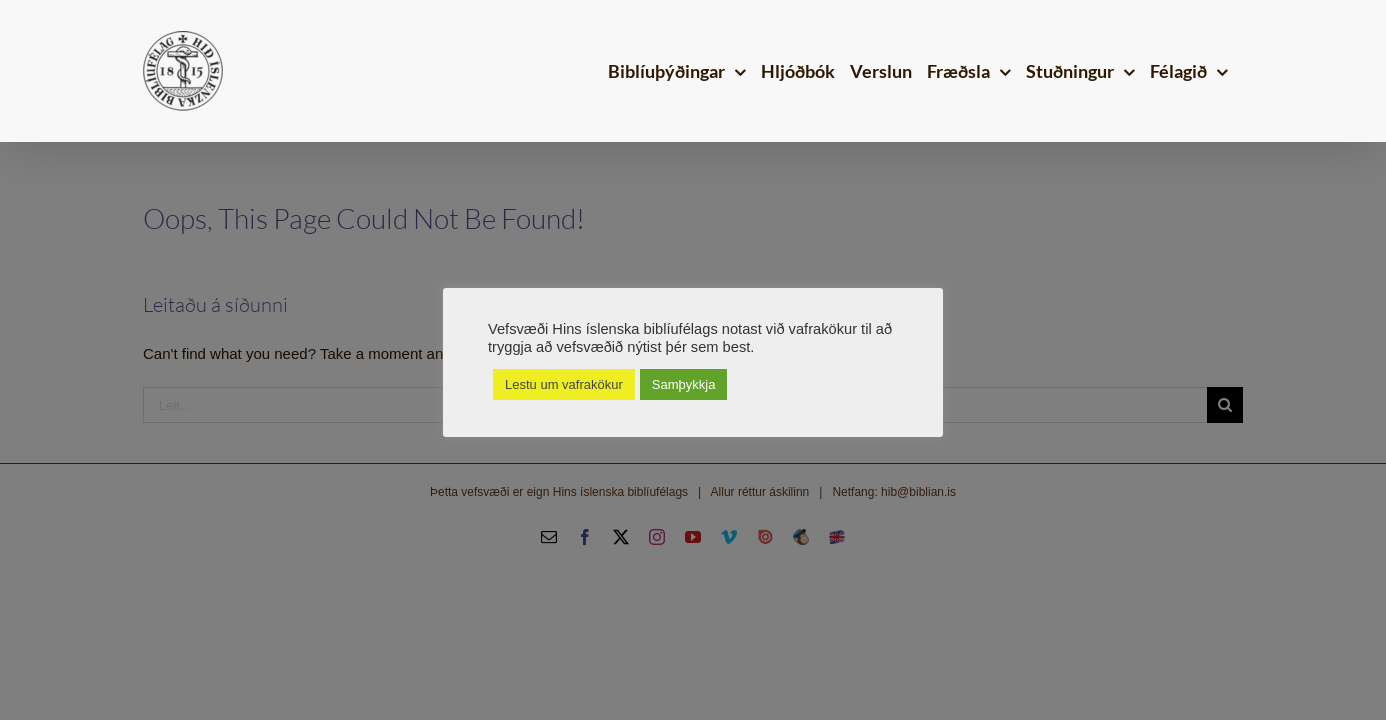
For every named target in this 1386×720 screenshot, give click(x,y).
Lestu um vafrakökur (564, 384)
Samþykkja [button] (684, 384)
